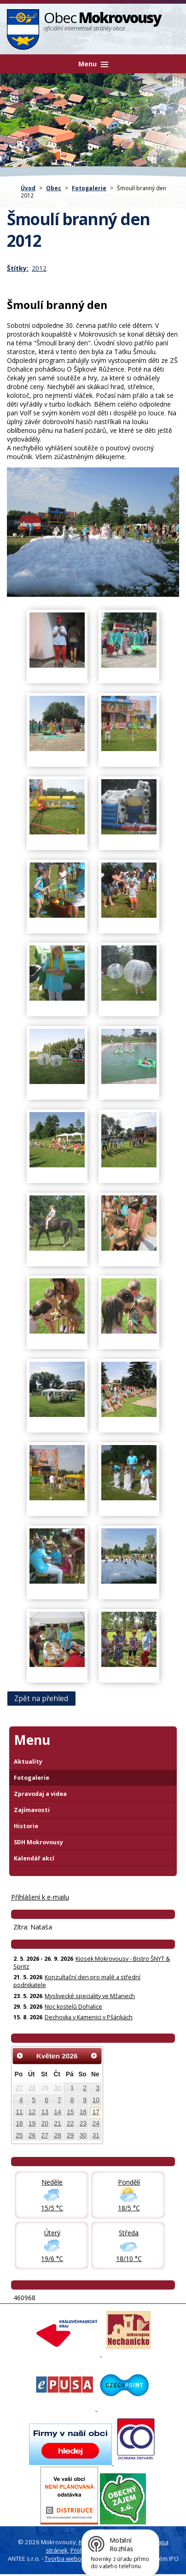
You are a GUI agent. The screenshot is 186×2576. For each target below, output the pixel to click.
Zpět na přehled (41, 1698)
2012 (39, 268)
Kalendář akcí (34, 1858)
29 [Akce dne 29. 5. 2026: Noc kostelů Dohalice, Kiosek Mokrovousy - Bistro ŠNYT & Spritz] (70, 2135)
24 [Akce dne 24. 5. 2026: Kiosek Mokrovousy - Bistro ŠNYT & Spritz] (95, 2123)
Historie (26, 1826)
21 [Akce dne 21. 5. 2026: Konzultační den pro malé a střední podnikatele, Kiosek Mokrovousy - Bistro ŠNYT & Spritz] (57, 2123)
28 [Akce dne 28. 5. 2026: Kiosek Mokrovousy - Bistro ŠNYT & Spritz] (57, 2135)
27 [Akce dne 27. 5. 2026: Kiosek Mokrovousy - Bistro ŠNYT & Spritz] (44, 2135)
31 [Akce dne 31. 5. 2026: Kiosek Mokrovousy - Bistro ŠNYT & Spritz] (95, 2135)
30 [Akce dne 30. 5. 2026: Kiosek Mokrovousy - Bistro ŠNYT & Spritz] (83, 2135)
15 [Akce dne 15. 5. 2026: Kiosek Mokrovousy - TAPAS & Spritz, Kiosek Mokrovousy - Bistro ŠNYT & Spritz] (70, 2112)
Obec (53, 188)
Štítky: (18, 268)
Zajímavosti (32, 1810)
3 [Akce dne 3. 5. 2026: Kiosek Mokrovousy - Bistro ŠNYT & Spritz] (97, 2088)
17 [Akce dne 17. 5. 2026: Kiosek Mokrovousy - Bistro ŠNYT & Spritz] (95, 2112)
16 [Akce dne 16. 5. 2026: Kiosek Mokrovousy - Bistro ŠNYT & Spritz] (83, 2112)
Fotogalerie (89, 188)
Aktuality (28, 1762)
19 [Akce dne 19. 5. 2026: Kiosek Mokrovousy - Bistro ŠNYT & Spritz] (32, 2123)
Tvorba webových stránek (81, 2558)
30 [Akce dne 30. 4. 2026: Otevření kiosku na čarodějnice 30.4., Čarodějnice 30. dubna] (57, 2088)
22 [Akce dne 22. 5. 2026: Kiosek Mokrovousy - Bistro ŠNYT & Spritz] (70, 2123)
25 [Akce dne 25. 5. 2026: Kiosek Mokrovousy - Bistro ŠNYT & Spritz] (19, 2135)
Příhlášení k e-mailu (40, 1897)
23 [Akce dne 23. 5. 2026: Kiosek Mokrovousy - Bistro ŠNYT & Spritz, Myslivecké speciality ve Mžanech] (83, 2123)
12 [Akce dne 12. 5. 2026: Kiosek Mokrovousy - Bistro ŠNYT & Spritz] (32, 2112)
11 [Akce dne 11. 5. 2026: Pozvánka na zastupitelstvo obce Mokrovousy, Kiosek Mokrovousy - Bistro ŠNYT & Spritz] (19, 2112)
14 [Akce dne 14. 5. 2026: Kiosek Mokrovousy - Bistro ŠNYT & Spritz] (57, 2112)
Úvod (28, 188)
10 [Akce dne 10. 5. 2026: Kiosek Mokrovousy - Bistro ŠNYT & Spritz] (95, 2100)
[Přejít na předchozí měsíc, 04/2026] (20, 2055)
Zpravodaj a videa (40, 1794)
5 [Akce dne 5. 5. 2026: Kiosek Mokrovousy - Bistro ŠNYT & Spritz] (34, 2100)
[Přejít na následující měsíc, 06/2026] (93, 2055)
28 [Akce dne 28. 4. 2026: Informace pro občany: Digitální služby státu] (32, 2088)
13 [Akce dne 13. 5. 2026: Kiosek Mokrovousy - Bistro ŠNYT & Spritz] (44, 2112)
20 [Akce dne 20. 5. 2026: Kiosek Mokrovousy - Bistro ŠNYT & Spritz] (44, 2123)
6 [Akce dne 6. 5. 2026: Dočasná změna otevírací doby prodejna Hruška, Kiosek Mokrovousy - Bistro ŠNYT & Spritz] (46, 2100)
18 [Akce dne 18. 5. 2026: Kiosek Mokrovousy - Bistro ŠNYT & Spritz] (19, 2123)
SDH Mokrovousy (38, 1842)
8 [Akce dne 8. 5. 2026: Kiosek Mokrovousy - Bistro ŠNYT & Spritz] (72, 2100)
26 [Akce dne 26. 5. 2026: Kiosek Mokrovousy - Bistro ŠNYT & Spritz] (32, 2135)
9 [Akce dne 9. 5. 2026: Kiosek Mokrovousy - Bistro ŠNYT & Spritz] (85, 2100)
